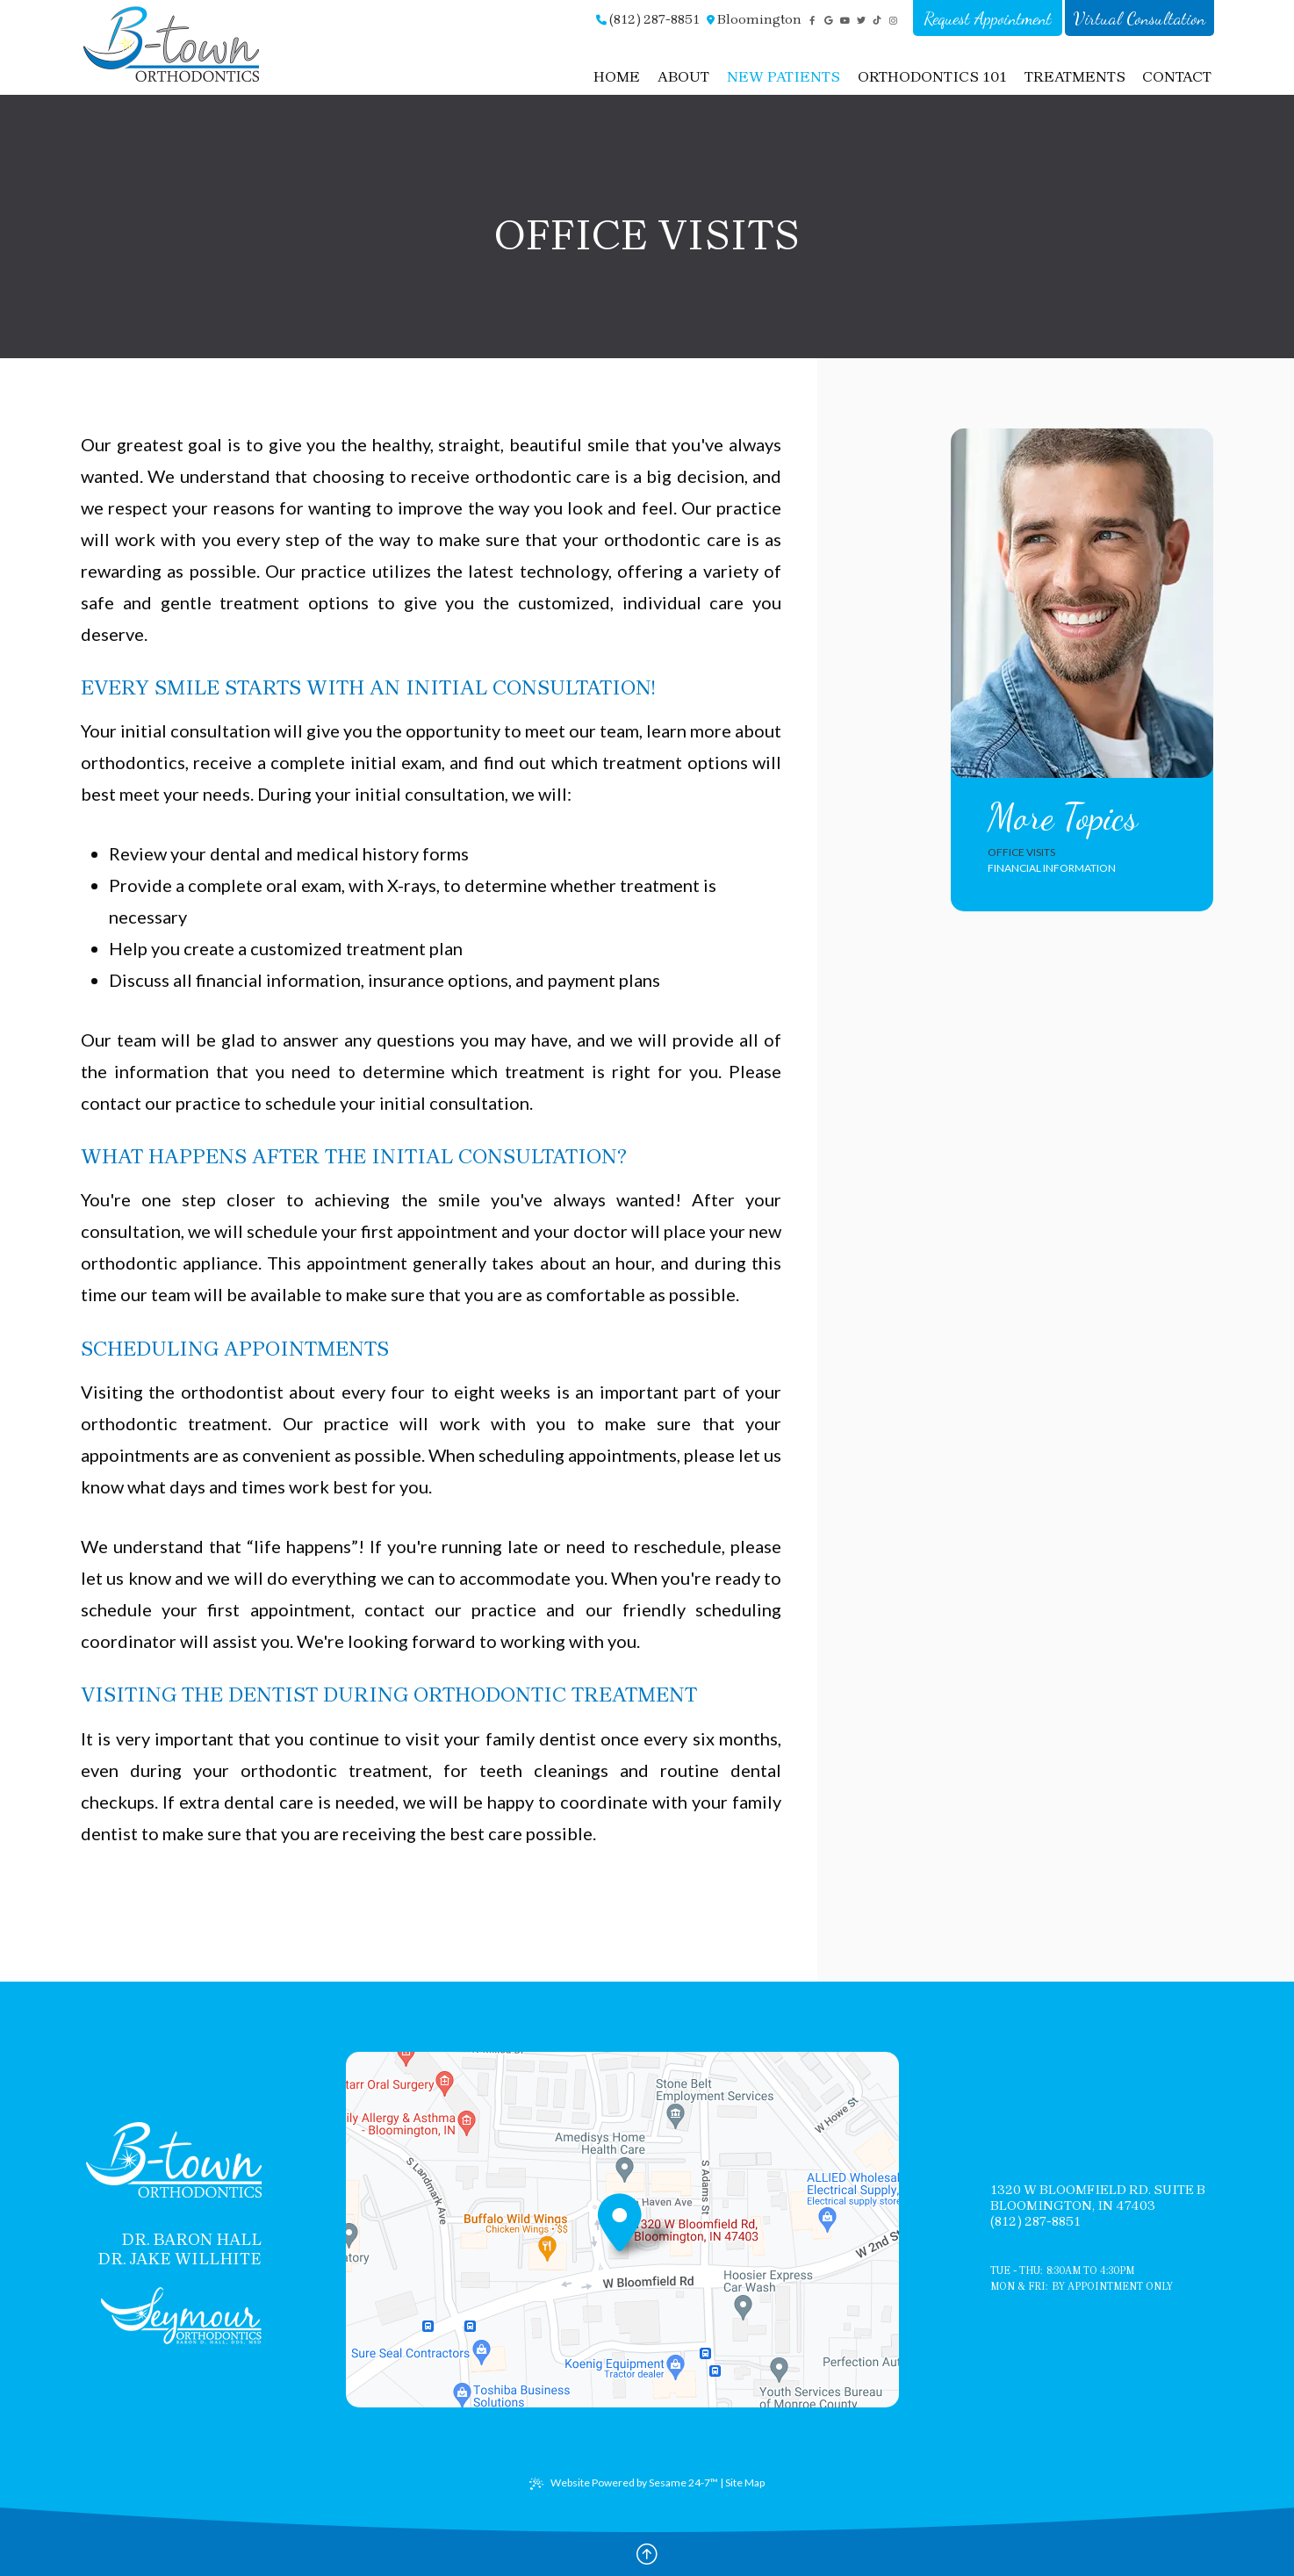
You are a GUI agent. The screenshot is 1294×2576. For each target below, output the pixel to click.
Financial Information (1052, 867)
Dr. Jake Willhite (179, 2259)
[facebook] (812, 20)
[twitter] (861, 20)
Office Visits (1021, 852)
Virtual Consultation (1139, 18)
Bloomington (754, 19)
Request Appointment (988, 18)
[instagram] (894, 20)
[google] (829, 20)
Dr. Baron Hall (191, 2239)
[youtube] (845, 20)
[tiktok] (877, 20)
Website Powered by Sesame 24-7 (623, 2483)
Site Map (745, 2482)
